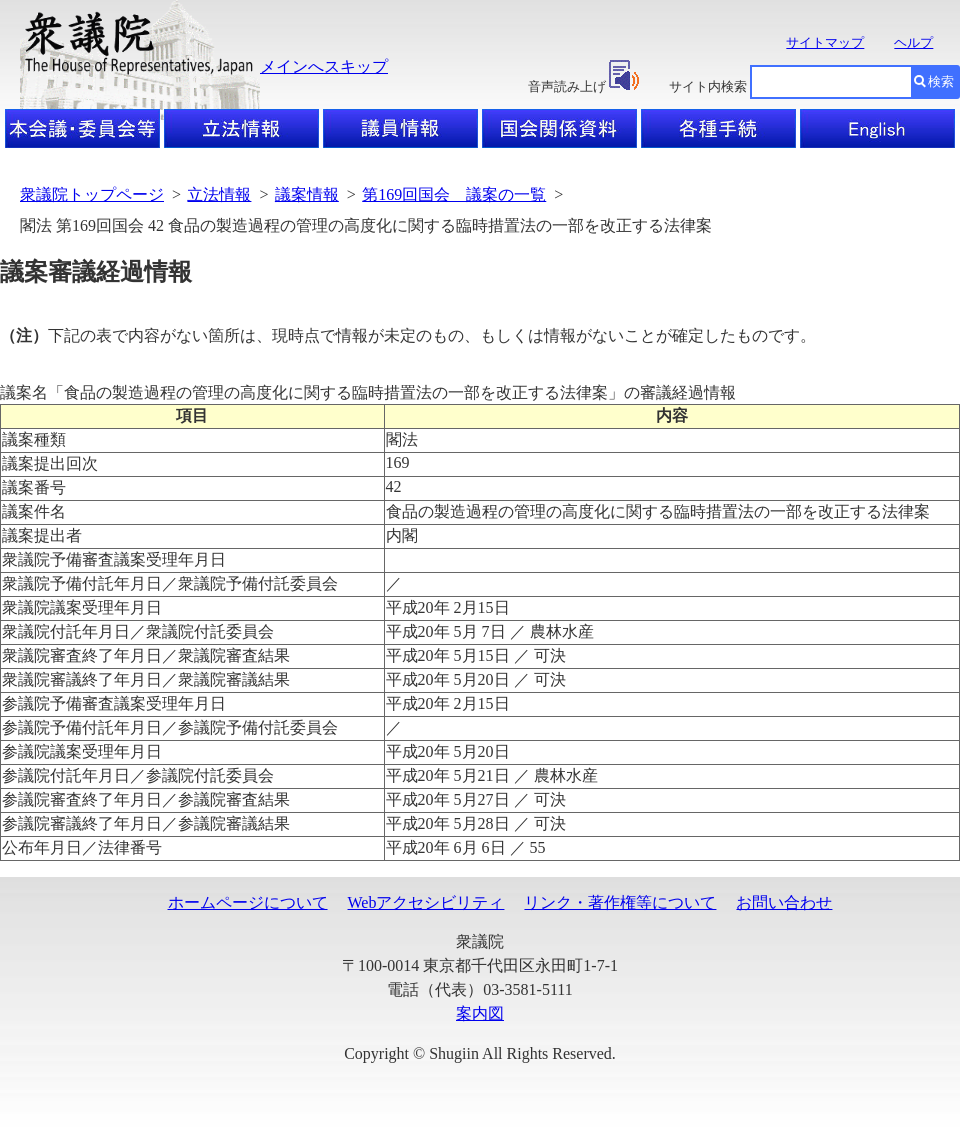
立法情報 (219, 194)
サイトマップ (825, 42)
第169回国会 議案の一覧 (454, 194)
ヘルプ (913, 42)
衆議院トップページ (92, 194)
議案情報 (307, 194)
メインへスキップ (324, 66)
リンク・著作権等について (620, 902)
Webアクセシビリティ (426, 902)
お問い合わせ (784, 902)
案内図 (480, 1013)
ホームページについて (248, 902)
